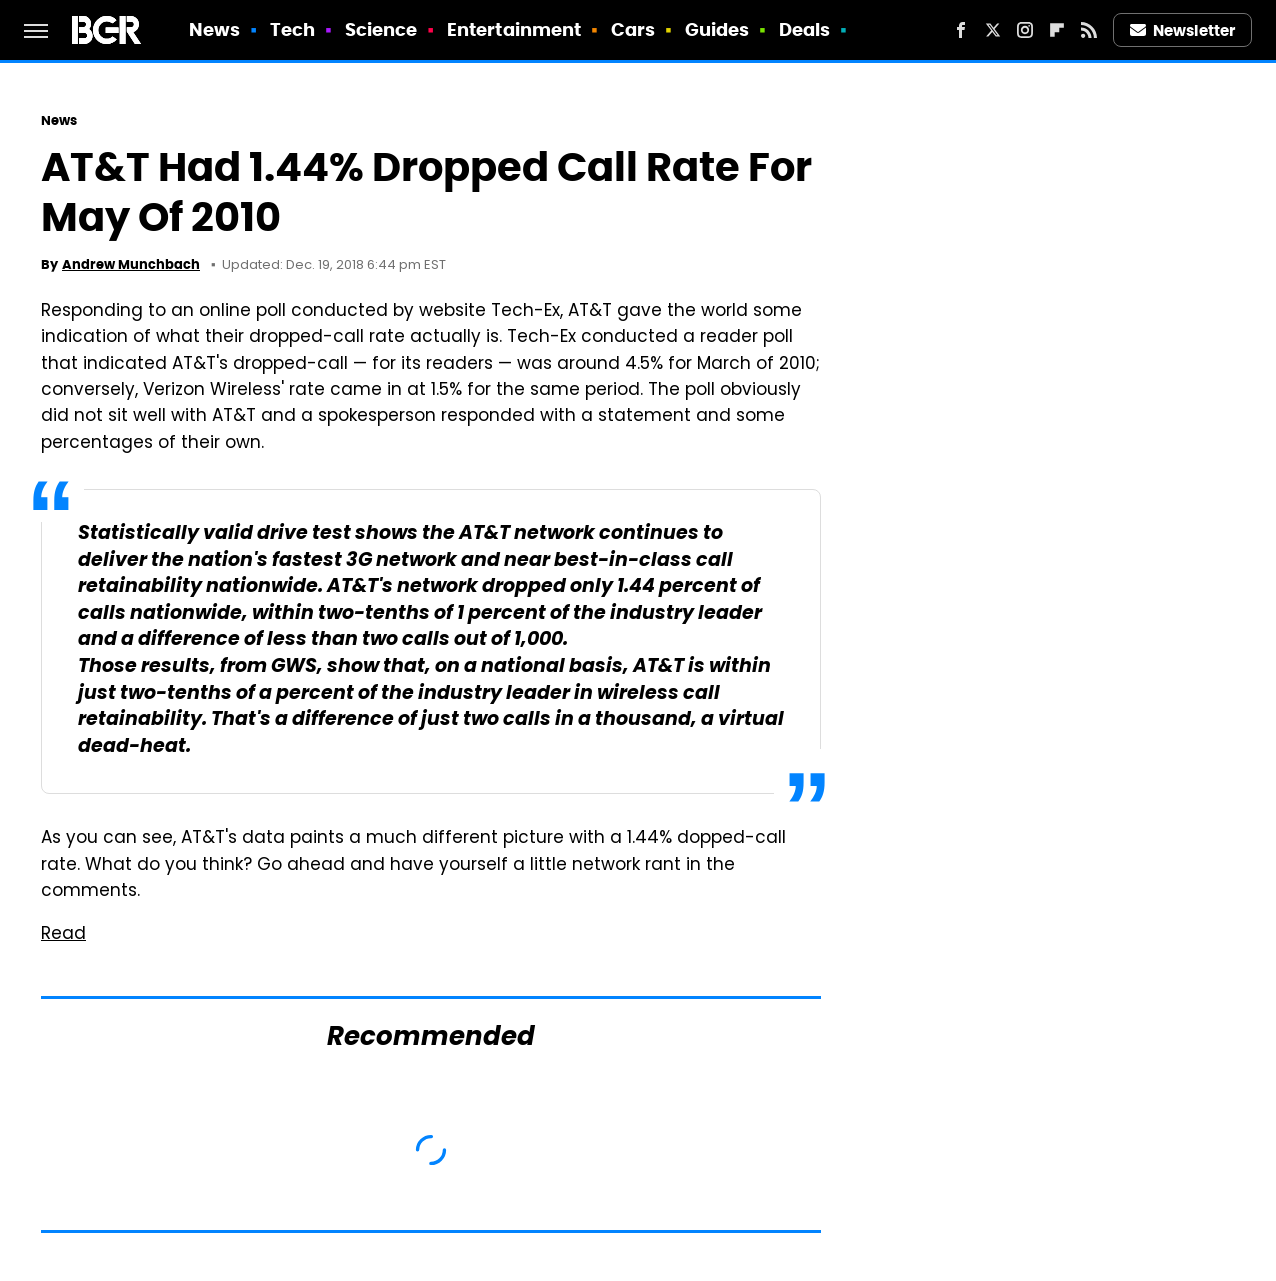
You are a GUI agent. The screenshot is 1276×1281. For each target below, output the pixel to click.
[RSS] (1089, 30)
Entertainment (514, 29)
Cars (633, 29)
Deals (805, 29)
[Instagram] (1025, 30)
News (214, 29)
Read (63, 935)
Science (381, 29)
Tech (292, 29)
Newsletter (1183, 30)
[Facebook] (961, 30)
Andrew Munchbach (131, 264)
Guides (717, 29)
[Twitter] (993, 30)
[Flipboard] (1057, 30)
